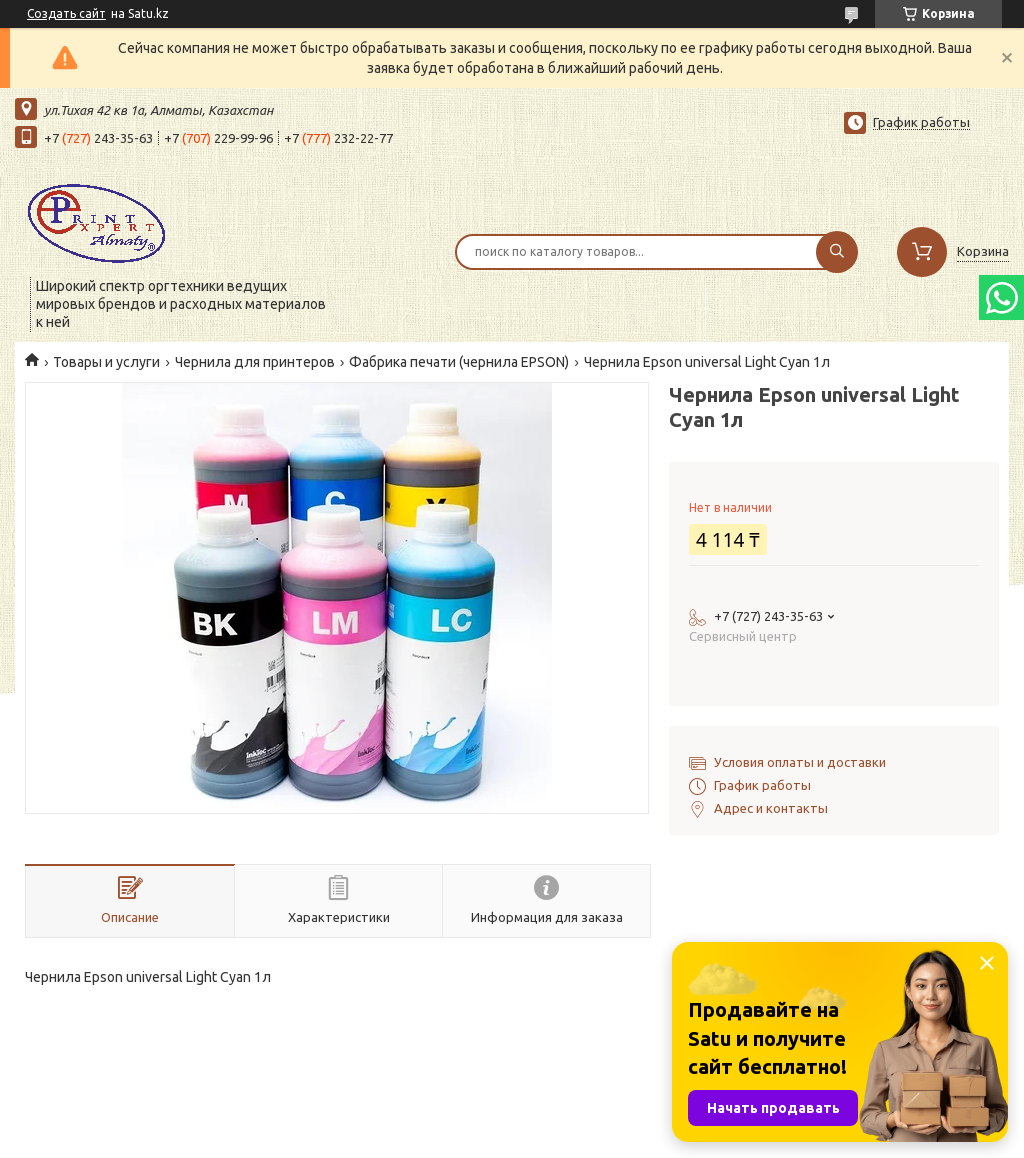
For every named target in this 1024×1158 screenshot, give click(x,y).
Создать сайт (66, 13)
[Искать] (837, 252)
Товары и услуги (106, 362)
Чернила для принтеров (255, 362)
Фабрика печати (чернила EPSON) (459, 362)
